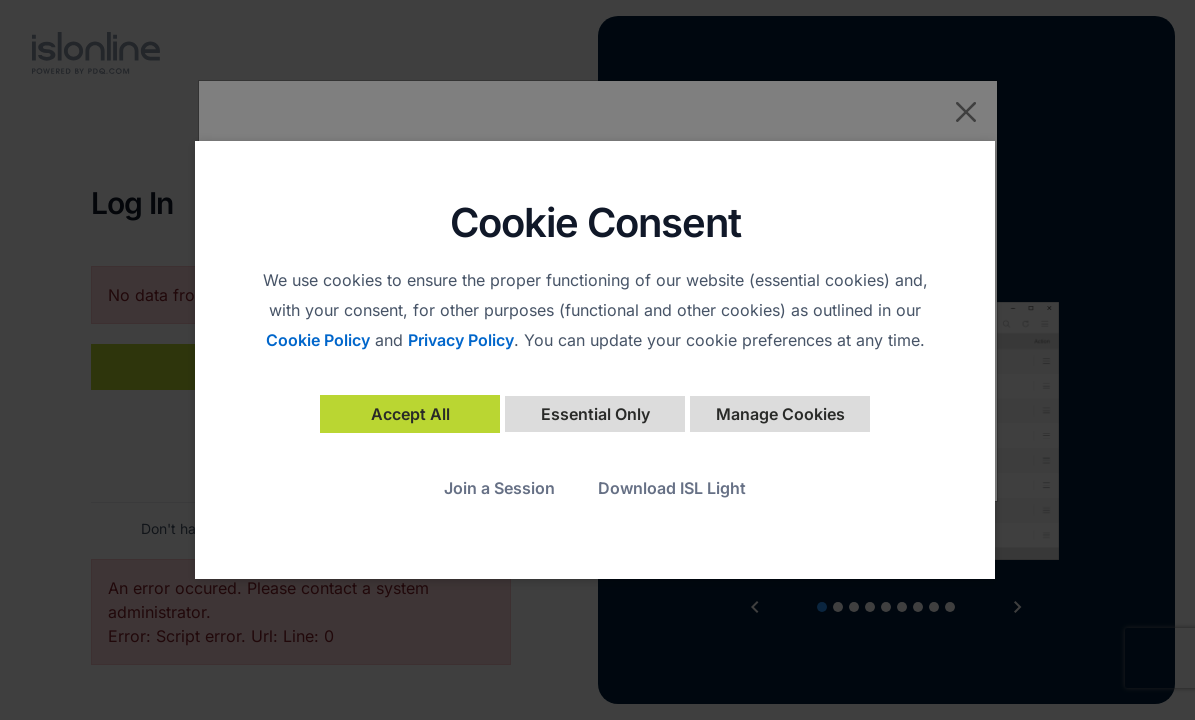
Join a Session (499, 488)
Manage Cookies (780, 414)
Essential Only (595, 414)
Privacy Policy (461, 340)
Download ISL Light (672, 488)
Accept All (410, 414)
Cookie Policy (318, 340)
